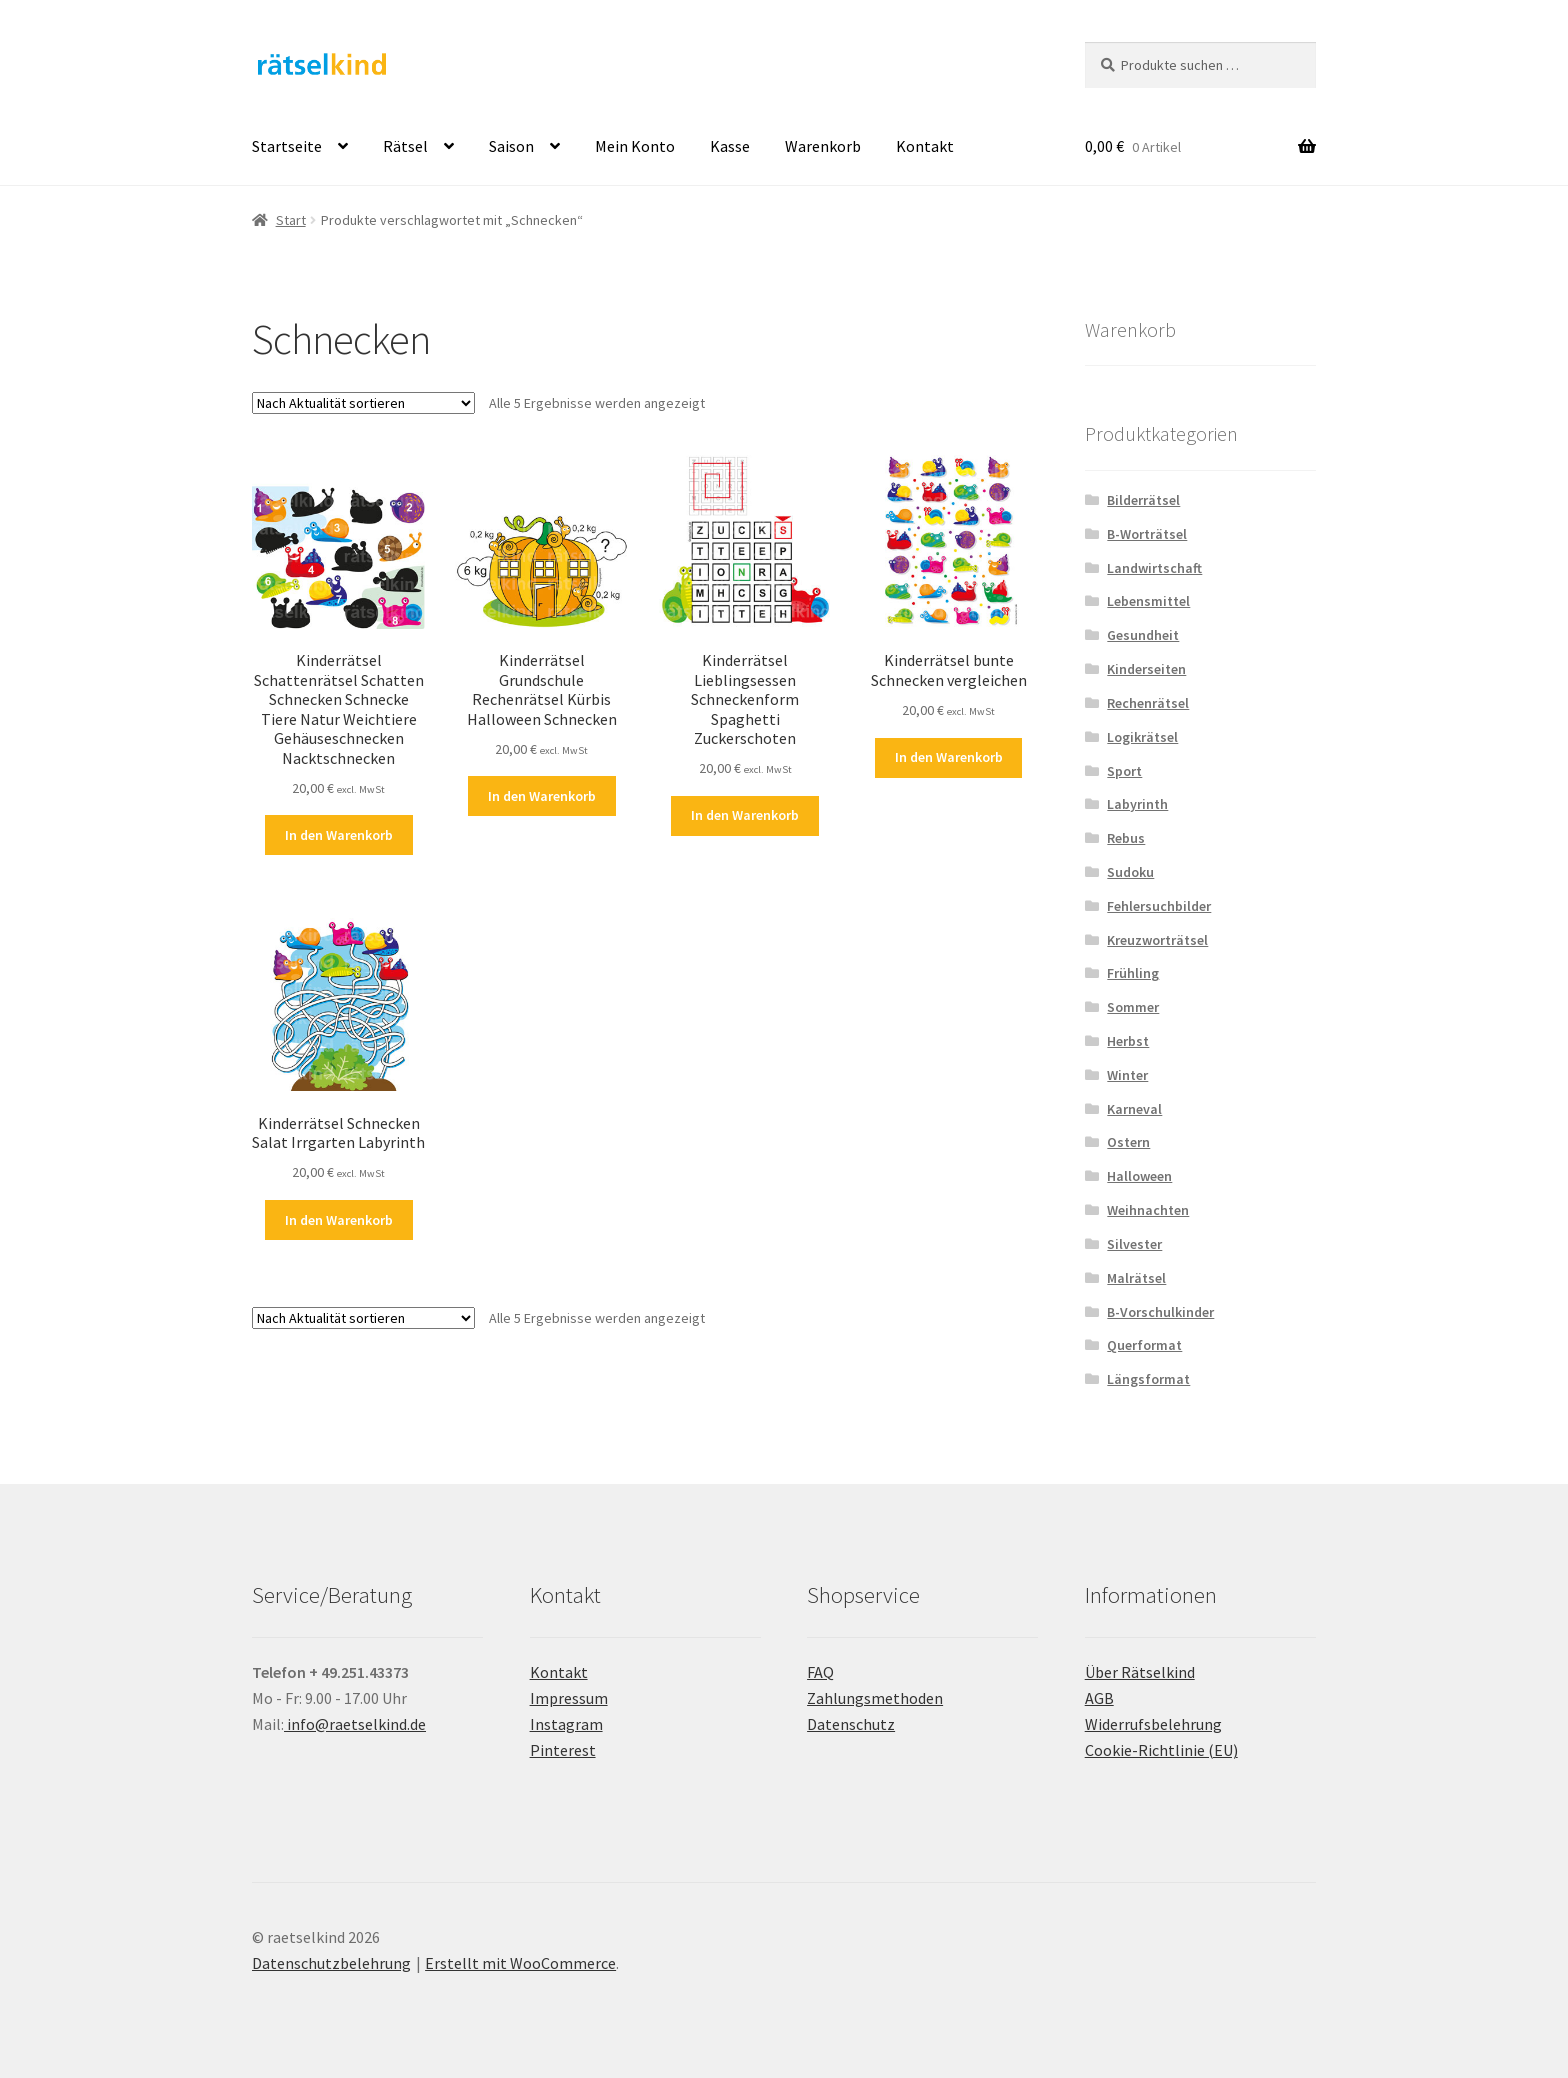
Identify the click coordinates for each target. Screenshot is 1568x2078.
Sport (1124, 771)
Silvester (1134, 1244)
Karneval (1134, 1109)
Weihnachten (1148, 1210)
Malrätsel (1136, 1278)
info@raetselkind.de (355, 1724)
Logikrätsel (1142, 737)
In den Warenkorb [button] (339, 835)
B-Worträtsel (1147, 534)
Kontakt (925, 146)
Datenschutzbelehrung (331, 1963)
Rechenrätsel (1148, 703)
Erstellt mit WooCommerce (520, 1963)
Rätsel (405, 146)
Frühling (1133, 973)
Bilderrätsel (1143, 500)
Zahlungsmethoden (875, 1698)
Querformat (1144, 1345)
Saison (511, 146)
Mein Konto (635, 146)
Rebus (1126, 838)
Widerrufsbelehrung (1153, 1724)
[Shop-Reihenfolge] (363, 403)
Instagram (566, 1724)
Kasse (730, 146)
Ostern (1128, 1142)
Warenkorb (823, 146)
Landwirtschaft (1154, 568)
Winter (1127, 1075)
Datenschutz (851, 1724)
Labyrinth (1137, 804)
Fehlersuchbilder (1159, 906)
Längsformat (1148, 1379)
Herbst (1128, 1041)
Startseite (287, 146)
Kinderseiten (1146, 669)
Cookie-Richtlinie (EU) (1161, 1750)
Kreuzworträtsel (1157, 940)
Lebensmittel (1148, 601)
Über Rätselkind (1140, 1672)
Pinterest (563, 1750)
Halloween (1139, 1176)
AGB (1099, 1698)
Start (291, 220)
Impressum (569, 1698)
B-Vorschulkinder (1160, 1312)
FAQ (820, 1672)
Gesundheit (1143, 635)
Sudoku (1130, 872)
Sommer (1133, 1007)
